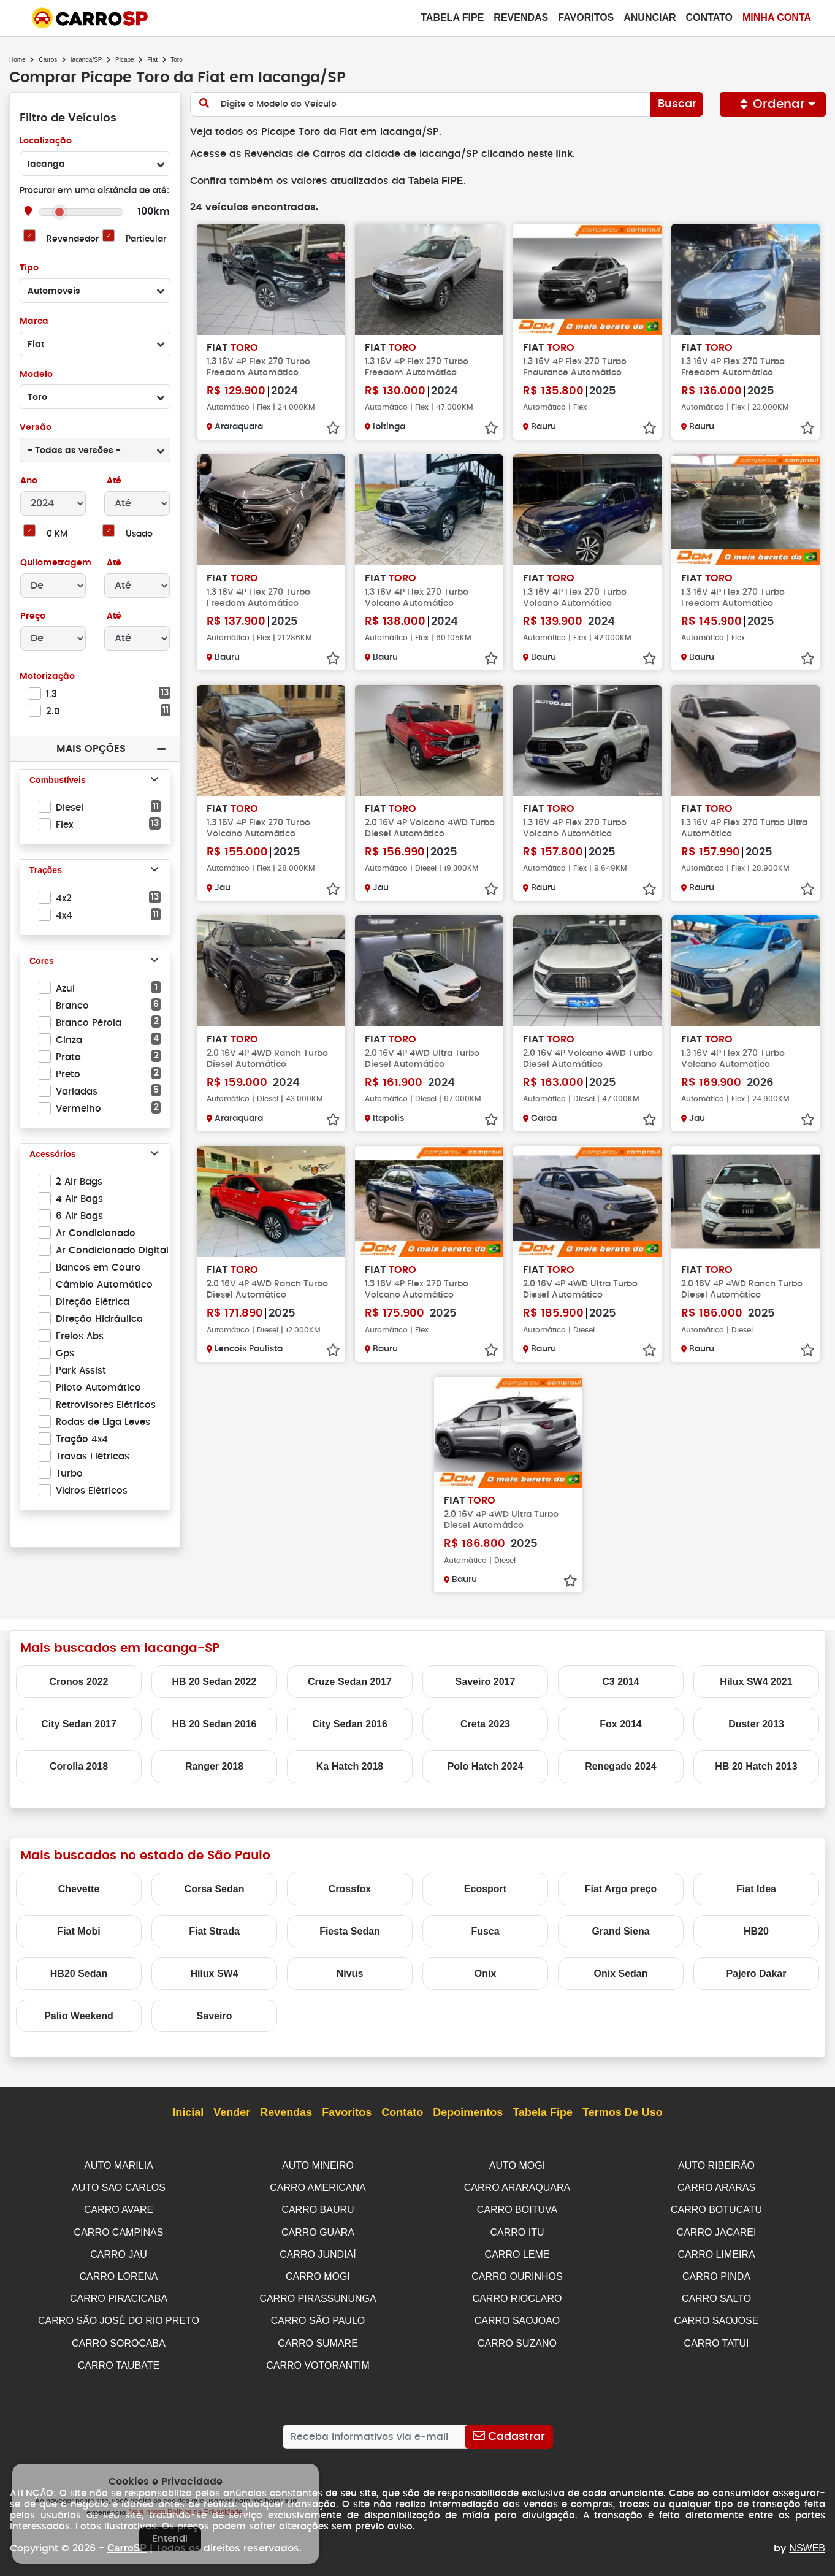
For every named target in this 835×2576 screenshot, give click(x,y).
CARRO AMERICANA (317, 2185)
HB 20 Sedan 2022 (214, 1680)
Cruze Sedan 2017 (350, 1680)
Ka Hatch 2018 (349, 1765)
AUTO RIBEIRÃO (716, 2164)
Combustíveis (57, 780)
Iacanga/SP (86, 59)
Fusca (485, 1930)
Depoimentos (468, 2112)
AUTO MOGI (517, 2164)
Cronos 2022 (78, 1680)
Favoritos (586, 17)
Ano (29, 481)
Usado (139, 534)
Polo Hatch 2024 (486, 1765)
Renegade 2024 (621, 1765)
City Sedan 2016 (349, 1723)
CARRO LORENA (118, 2272)
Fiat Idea (756, 1887)
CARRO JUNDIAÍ (318, 2250)
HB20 (756, 1930)
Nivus (350, 1972)
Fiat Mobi (78, 1930)
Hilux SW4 (214, 1972)
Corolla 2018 (79, 1765)
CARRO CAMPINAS (119, 2229)
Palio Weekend (78, 2014)
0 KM (57, 534)
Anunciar (649, 17)
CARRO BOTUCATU (716, 2207)
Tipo (29, 268)
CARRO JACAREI (717, 2229)
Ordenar (773, 104)
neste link (539, 153)
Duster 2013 (756, 1723)
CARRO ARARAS (716, 2185)
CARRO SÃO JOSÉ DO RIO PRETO (118, 2315)
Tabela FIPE (429, 180)
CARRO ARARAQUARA (517, 2185)
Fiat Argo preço (621, 1887)
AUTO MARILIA (118, 2164)
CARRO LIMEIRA (716, 2250)
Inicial (188, 2112)
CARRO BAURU (317, 2207)
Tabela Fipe (452, 17)
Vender (231, 2112)
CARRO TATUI (716, 2337)
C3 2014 (620, 1680)
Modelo (36, 375)
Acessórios (52, 1155)
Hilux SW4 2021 (756, 1680)
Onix (486, 1972)
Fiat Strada (214, 1930)
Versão (35, 427)
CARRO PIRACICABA (118, 2293)
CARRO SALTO (716, 2293)
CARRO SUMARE (318, 2337)
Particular (146, 239)
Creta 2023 (485, 1723)
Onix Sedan (620, 1972)
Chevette (79, 1887)
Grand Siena (620, 1930)
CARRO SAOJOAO (517, 2315)
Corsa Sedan (215, 1887)
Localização (46, 141)
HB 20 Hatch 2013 (756, 1765)
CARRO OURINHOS (516, 2272)
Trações (45, 871)
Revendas (521, 17)
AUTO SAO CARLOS (119, 2185)
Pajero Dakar (756, 1972)
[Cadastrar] (508, 2429)
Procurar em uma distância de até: (94, 191)
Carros (48, 59)
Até (112, 481)
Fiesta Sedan (349, 1930)
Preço (32, 616)
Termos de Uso (622, 2112)
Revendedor (72, 239)
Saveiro (214, 2014)
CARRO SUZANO (517, 2337)
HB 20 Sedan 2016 (214, 1723)
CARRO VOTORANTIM (318, 2358)
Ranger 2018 (214, 1765)
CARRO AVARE (118, 2207)
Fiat (152, 59)
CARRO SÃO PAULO (318, 2315)
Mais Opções (90, 748)
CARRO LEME (517, 2250)
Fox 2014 (620, 1723)
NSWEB (807, 2541)
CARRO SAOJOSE (716, 2315)
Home (17, 59)
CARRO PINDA (716, 2272)
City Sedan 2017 (78, 1723)
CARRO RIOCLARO (517, 2293)
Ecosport (485, 1887)
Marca (34, 321)
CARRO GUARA (317, 2229)
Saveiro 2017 (486, 1680)
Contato (709, 17)
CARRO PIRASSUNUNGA (317, 2293)
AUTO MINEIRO (318, 2164)
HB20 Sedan (78, 1972)
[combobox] (95, 163)
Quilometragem (55, 563)
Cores (41, 961)
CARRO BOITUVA (517, 2207)
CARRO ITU (517, 2229)
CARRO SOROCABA (119, 2337)
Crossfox (350, 1887)
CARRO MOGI (318, 2272)
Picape (124, 59)
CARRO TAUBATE (118, 2358)
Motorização (47, 676)
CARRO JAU (118, 2250)
